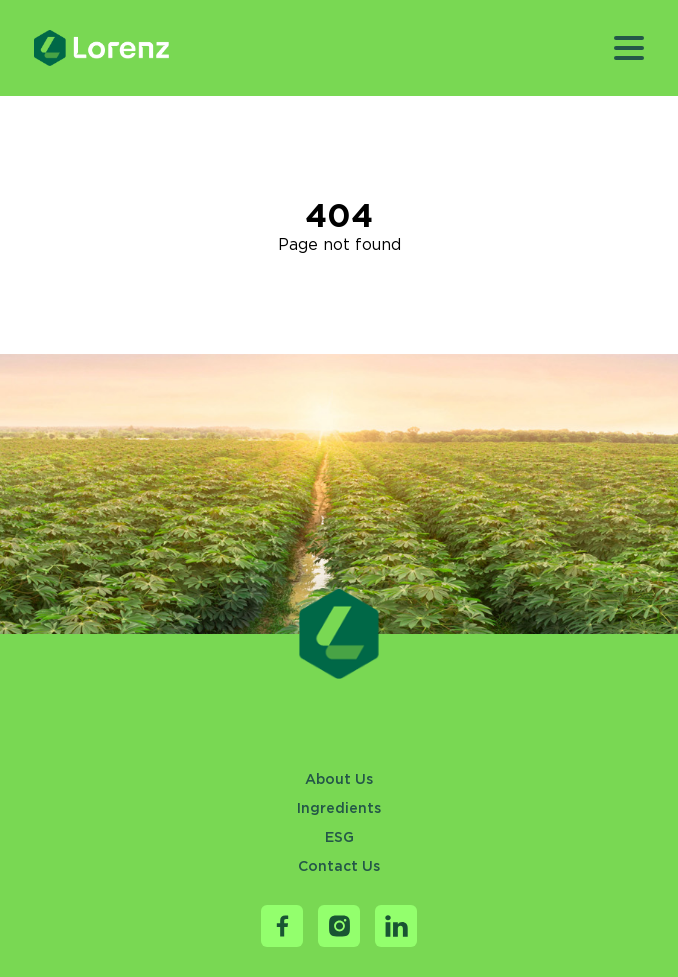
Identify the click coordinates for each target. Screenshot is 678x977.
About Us (339, 779)
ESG (339, 837)
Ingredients (339, 808)
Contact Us (339, 866)
